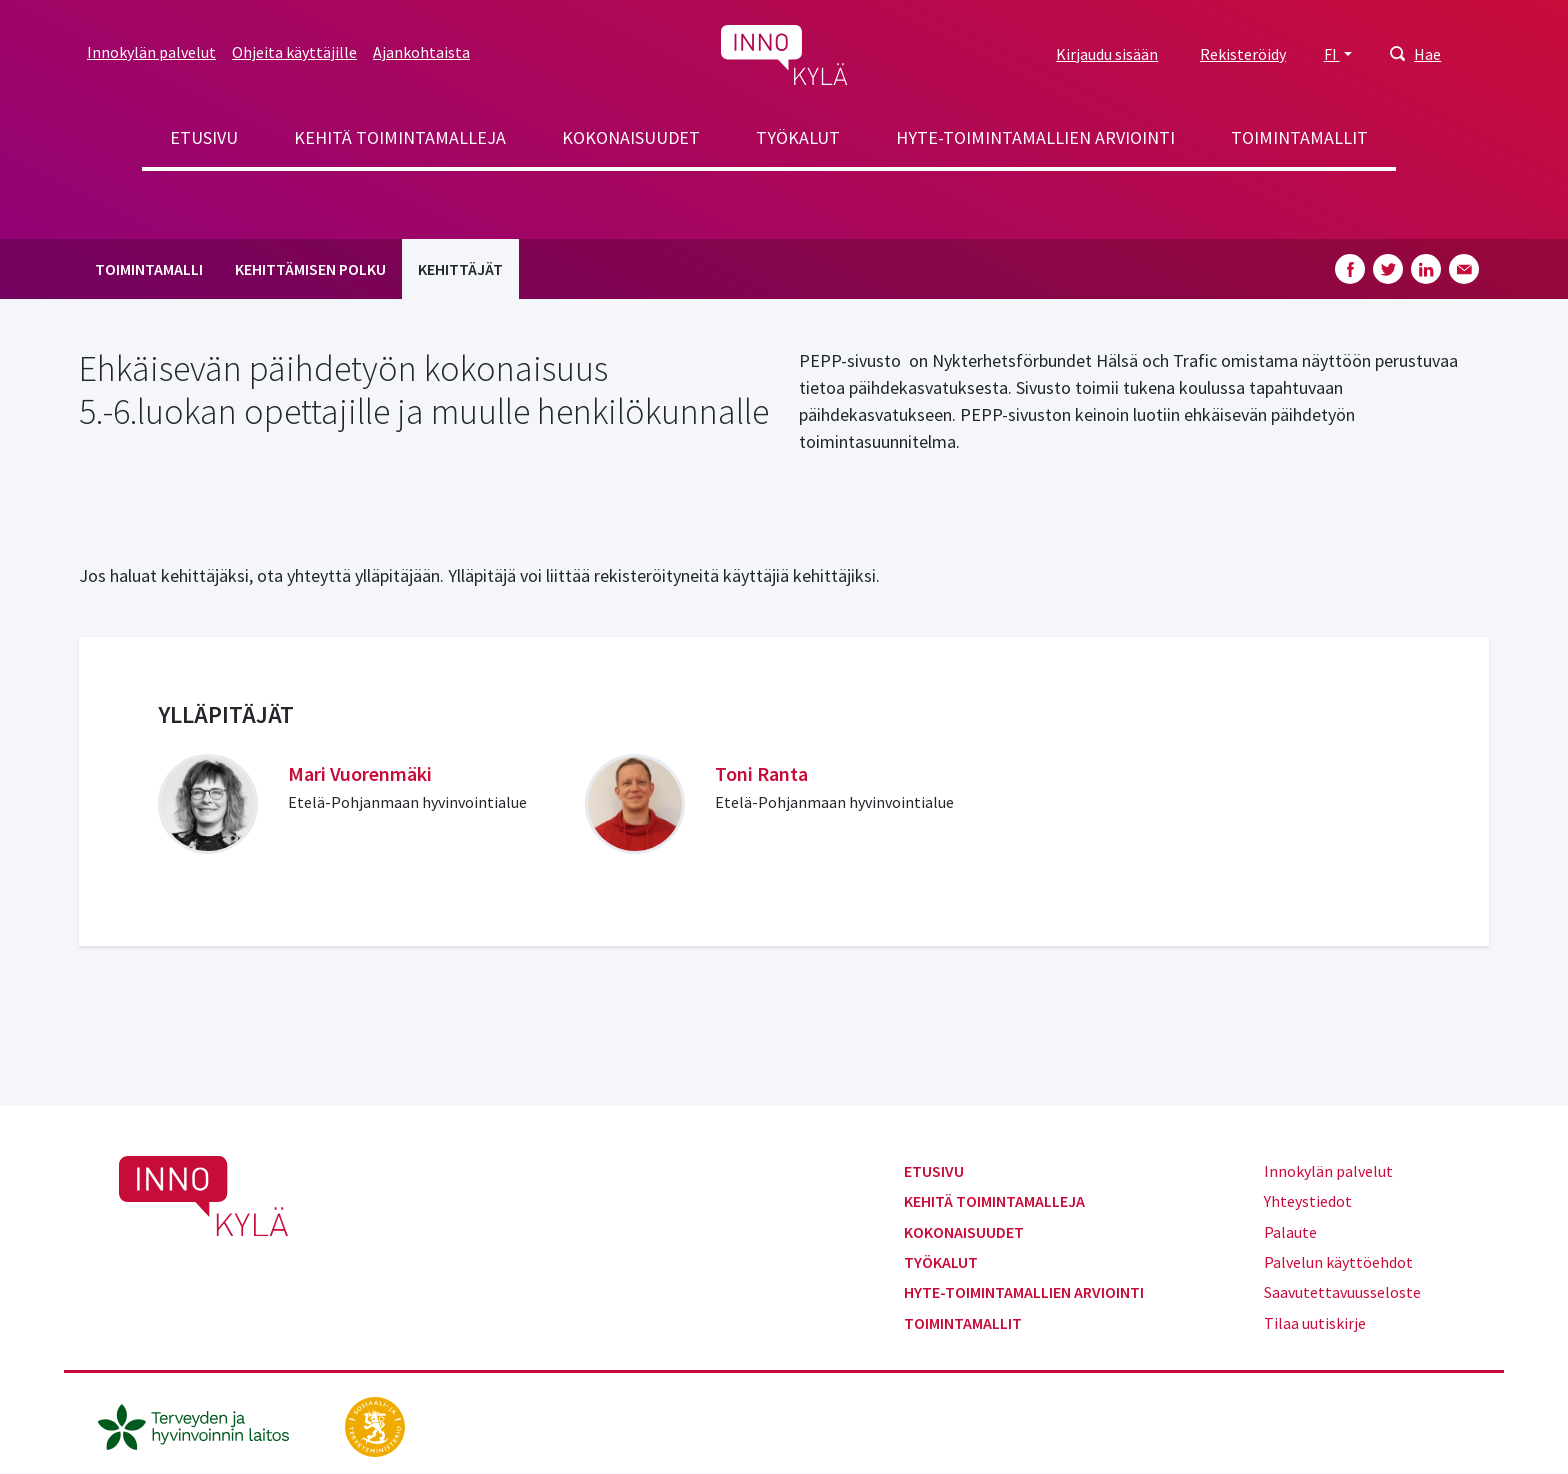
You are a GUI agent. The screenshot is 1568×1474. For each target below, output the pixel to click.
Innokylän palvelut (151, 52)
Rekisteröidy (1243, 54)
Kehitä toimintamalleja (400, 137)
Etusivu (204, 137)
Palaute (1290, 1232)
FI (1332, 54)
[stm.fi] (375, 1425)
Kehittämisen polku (310, 269)
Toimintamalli (149, 269)
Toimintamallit (1299, 137)
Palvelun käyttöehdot (1338, 1262)
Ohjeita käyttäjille (294, 52)
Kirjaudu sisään (1107, 54)
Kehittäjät (460, 269)
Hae (1427, 54)
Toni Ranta (761, 773)
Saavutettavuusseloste (1342, 1292)
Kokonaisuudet (631, 137)
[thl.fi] (204, 1425)
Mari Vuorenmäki (360, 773)
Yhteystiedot (1308, 1201)
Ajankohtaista (421, 52)
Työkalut (798, 137)
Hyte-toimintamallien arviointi (1035, 137)
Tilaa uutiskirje (1315, 1323)
